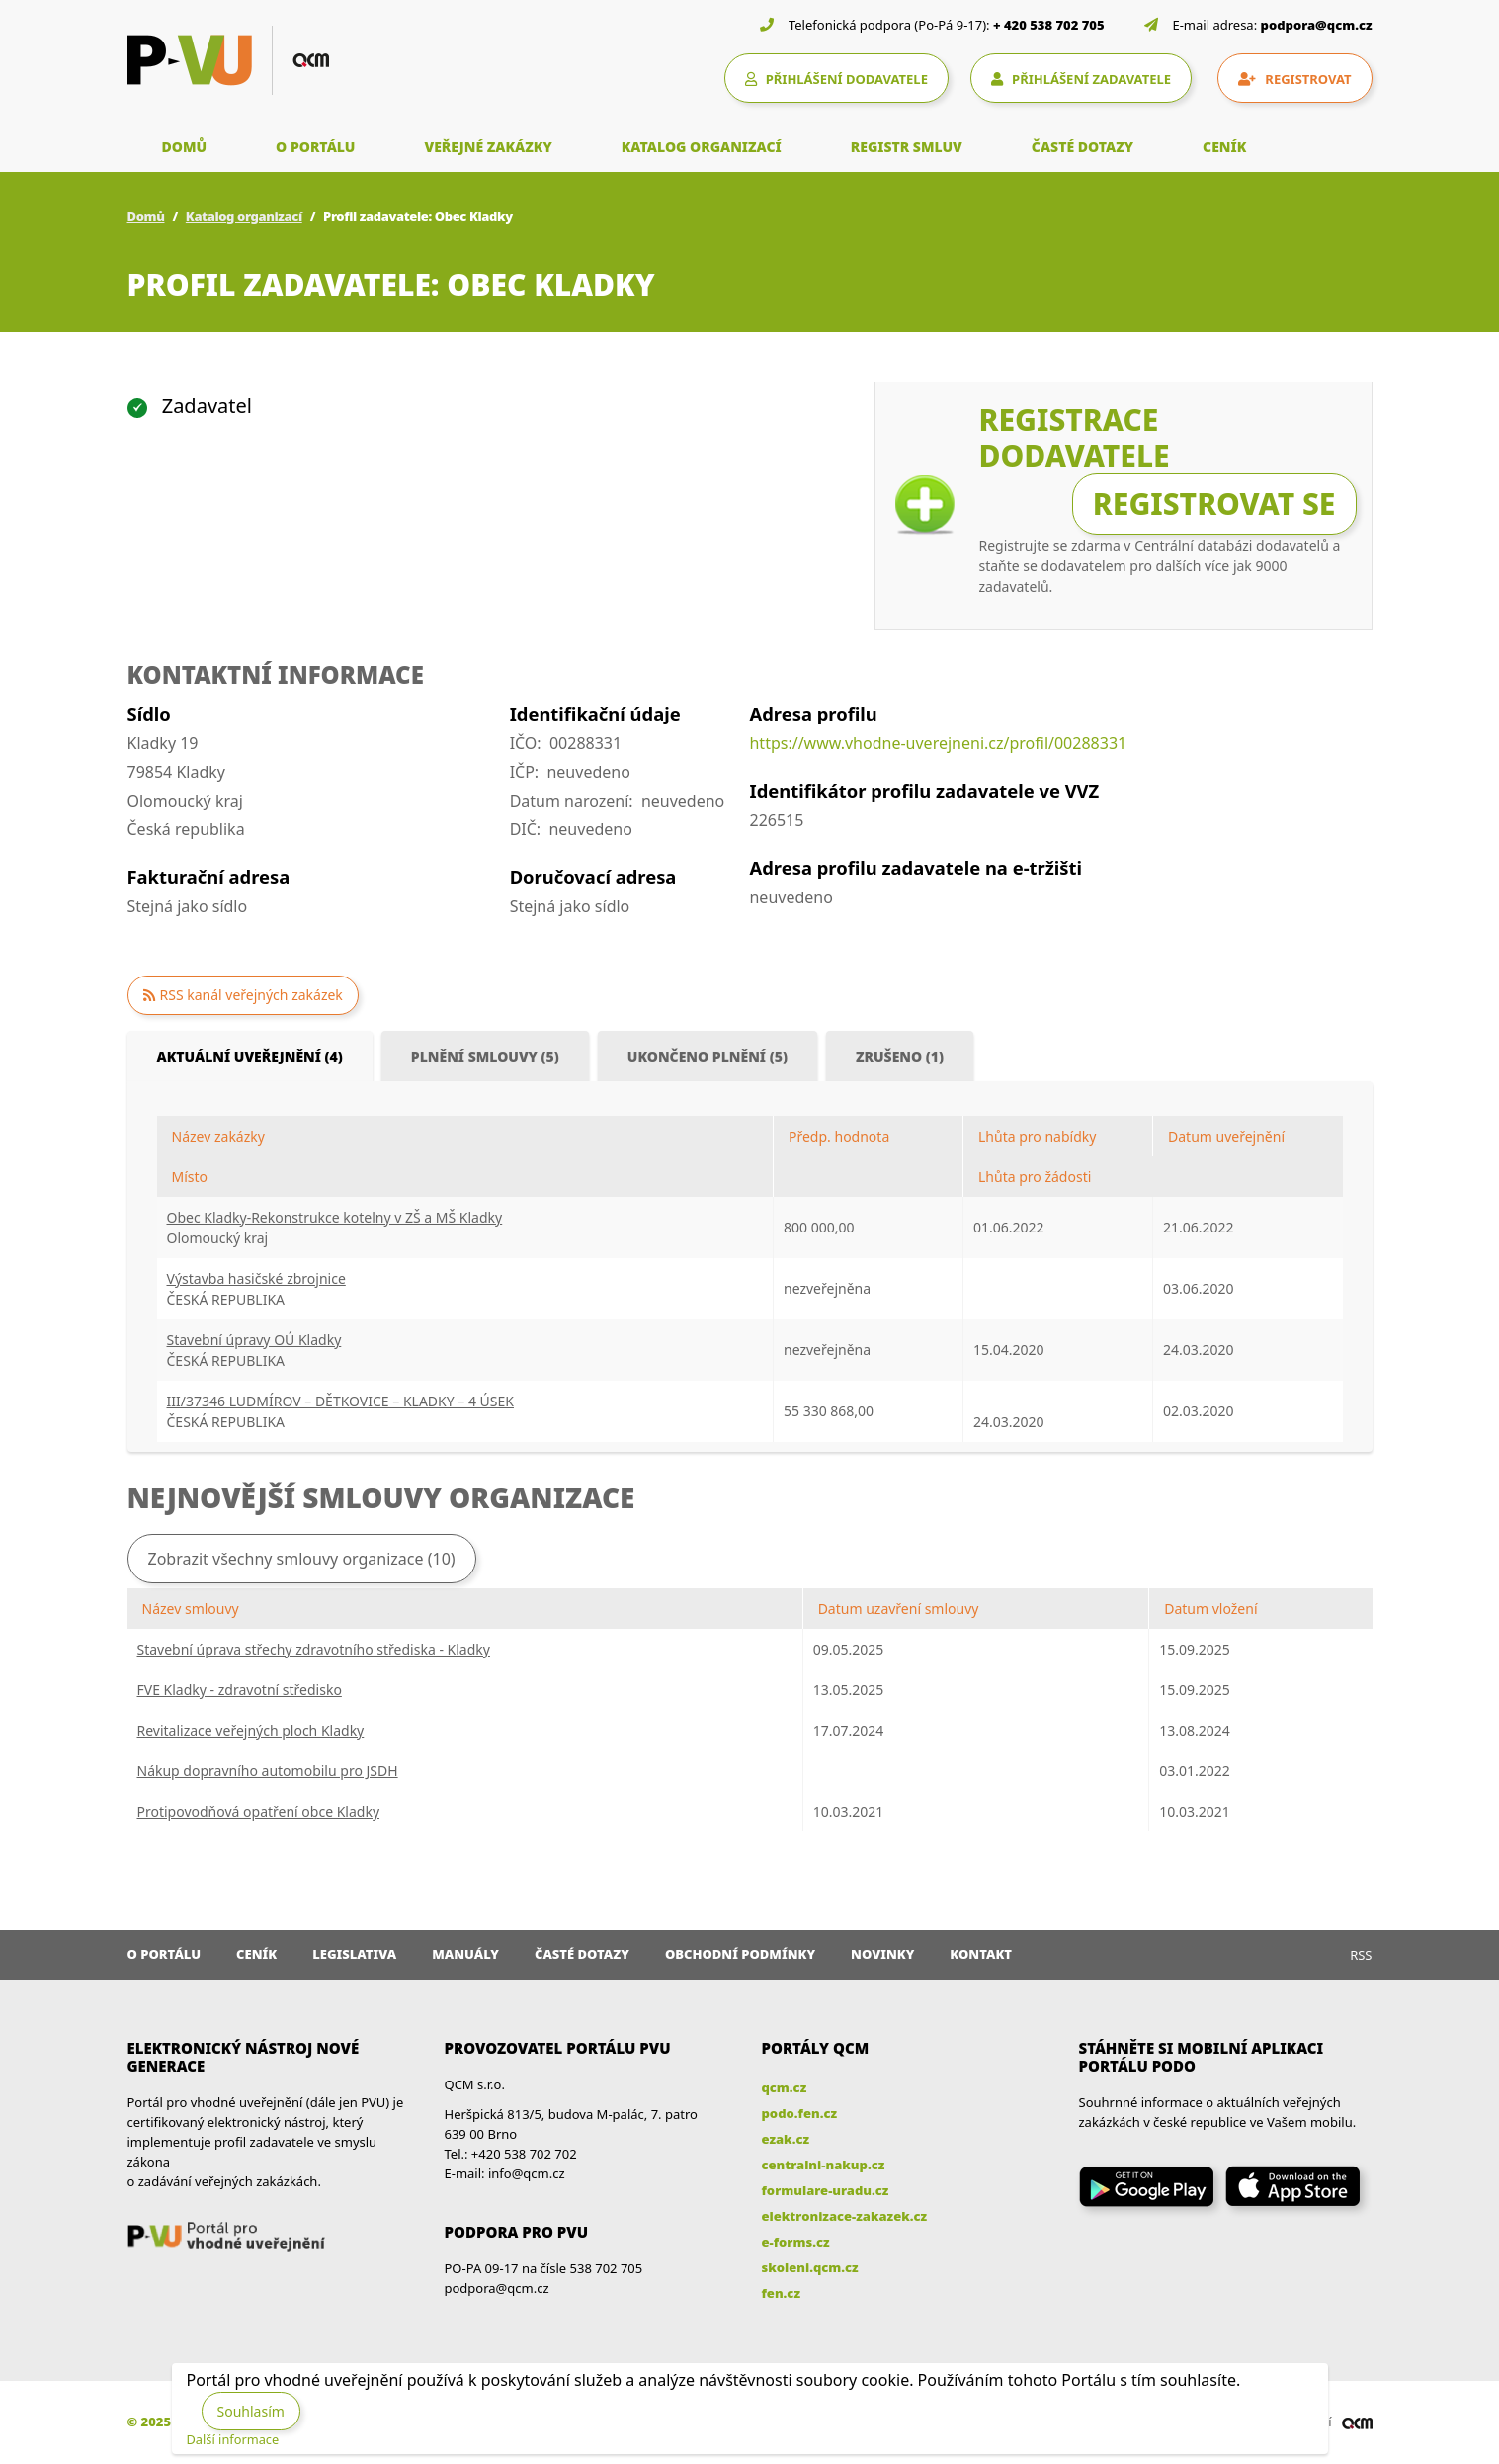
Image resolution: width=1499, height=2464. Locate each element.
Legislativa (354, 1954)
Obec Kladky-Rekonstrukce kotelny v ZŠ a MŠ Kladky (335, 1217)
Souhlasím (251, 2411)
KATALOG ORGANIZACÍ (702, 146)
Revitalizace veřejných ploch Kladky (251, 1730)
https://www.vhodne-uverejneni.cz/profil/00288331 (937, 743)
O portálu (164, 1954)
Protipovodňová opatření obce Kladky (258, 1811)
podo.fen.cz (800, 2113)
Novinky (882, 1954)
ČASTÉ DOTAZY (1082, 146)
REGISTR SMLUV (906, 146)
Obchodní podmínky (740, 1954)
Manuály (465, 1954)
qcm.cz (784, 2087)
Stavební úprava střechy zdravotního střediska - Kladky (313, 1649)
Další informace (233, 2439)
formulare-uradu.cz (825, 2190)
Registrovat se (1214, 503)
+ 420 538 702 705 (1049, 25)
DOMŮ (185, 146)
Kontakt (981, 1954)
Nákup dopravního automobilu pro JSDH (267, 1770)
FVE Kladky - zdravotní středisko (239, 1689)
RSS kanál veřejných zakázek (251, 994)
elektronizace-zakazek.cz (845, 2216)
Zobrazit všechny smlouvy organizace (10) (302, 1559)
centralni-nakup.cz (823, 2164)
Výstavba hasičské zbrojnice (256, 1278)
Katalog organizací (244, 216)
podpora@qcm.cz (1317, 25)
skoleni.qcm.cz (810, 2267)
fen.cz (781, 2293)
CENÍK (1224, 146)
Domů (146, 216)
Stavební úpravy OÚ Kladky (254, 1339)
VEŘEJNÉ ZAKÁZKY (487, 146)
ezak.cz (786, 2139)
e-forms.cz (796, 2242)
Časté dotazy (582, 1954)
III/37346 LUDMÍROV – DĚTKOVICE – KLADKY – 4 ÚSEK (340, 1401)
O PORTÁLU (315, 146)
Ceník (256, 1954)
